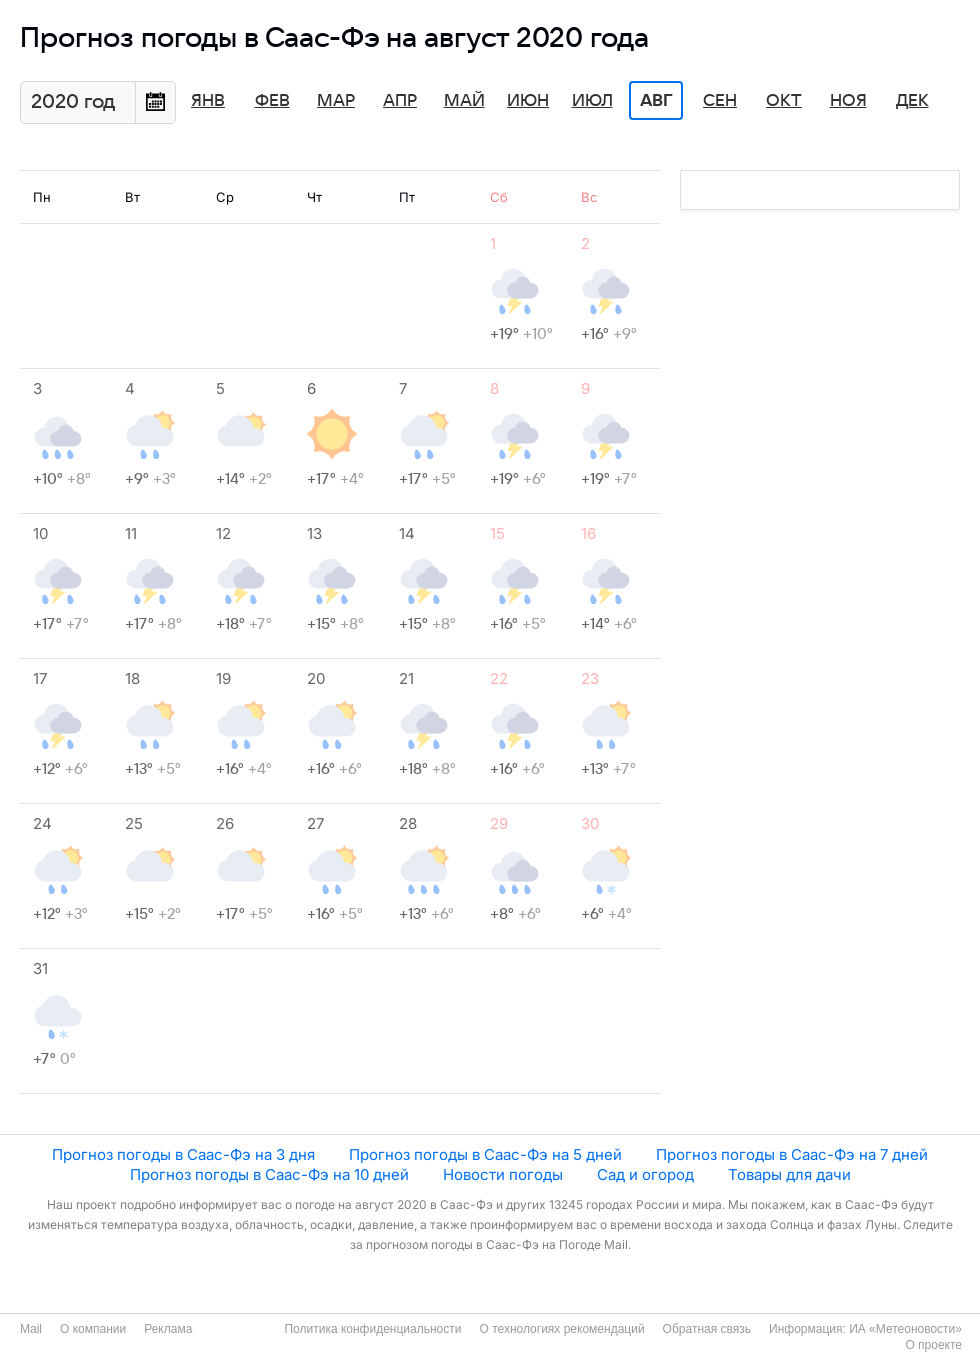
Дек (912, 101)
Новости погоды (503, 1174)
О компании (93, 1329)
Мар (336, 101)
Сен (720, 101)
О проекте (933, 1345)
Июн (528, 101)
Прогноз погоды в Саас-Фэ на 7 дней (792, 1154)
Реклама (168, 1329)
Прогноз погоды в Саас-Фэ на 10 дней (269, 1174)
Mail (31, 1329)
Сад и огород (645, 1174)
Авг (656, 101)
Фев (272, 101)
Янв (208, 101)
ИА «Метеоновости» (905, 1329)
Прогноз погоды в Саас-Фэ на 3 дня (183, 1154)
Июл (592, 101)
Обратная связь (707, 1329)
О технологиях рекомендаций (561, 1329)
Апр (400, 101)
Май (464, 101)
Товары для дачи (789, 1174)
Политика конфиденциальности (372, 1329)
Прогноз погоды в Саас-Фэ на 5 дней (485, 1154)
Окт (784, 101)
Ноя (848, 101)
